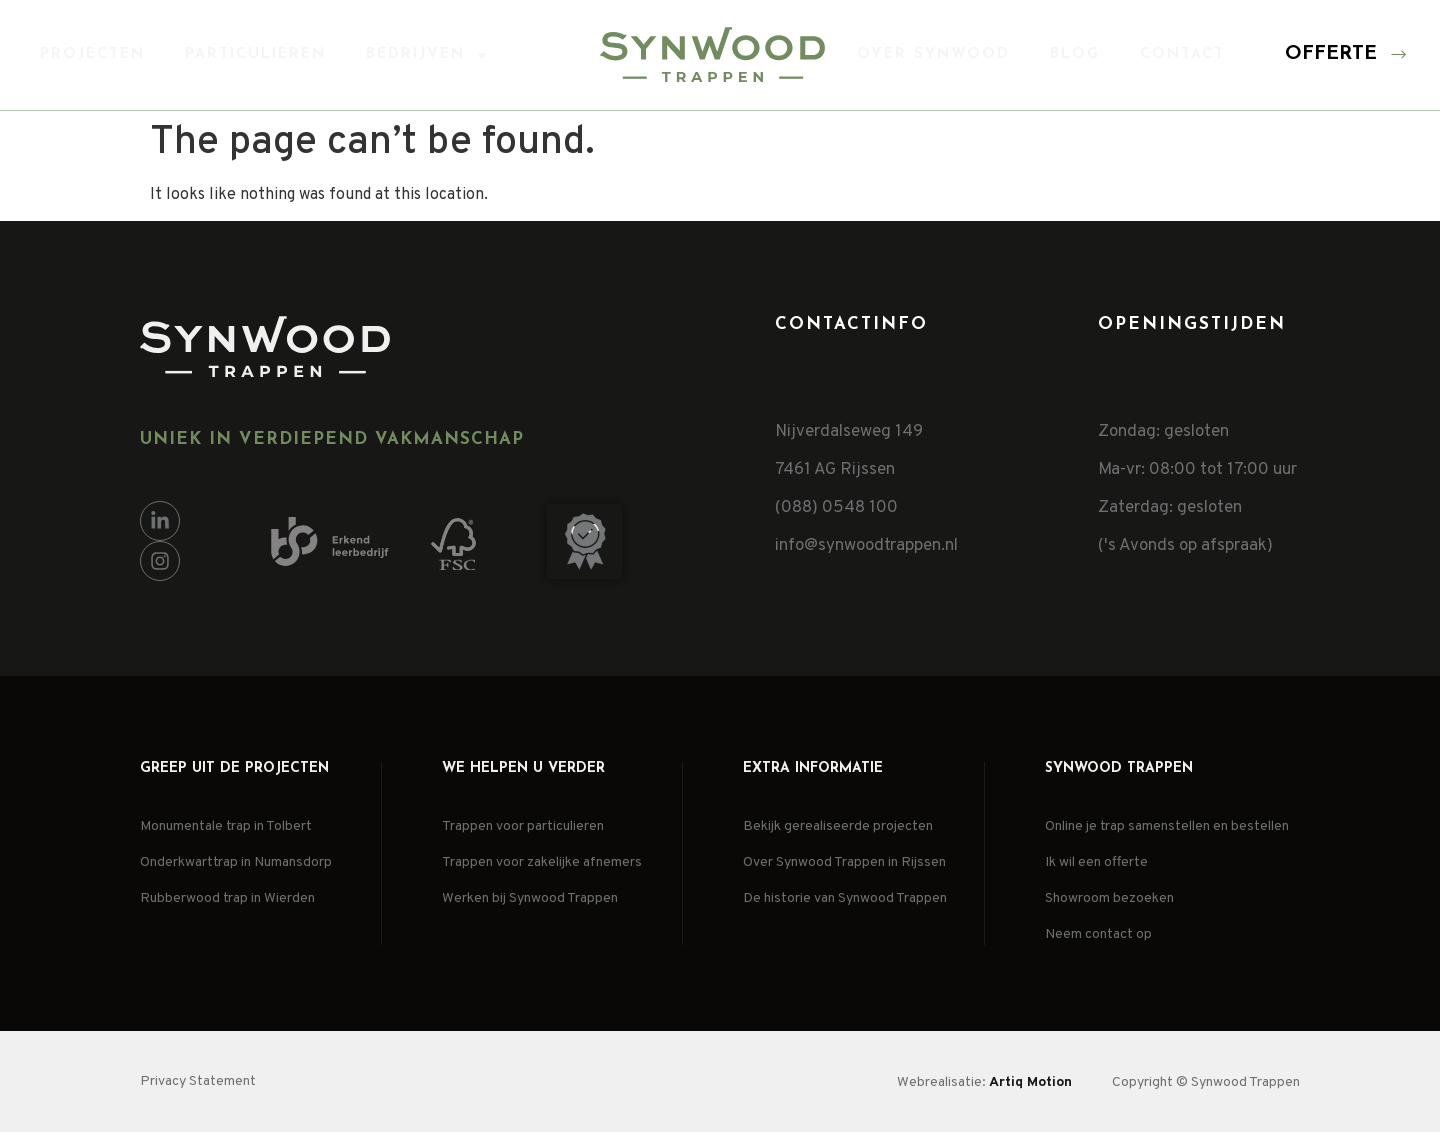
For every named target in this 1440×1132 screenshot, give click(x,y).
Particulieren (255, 54)
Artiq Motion (1030, 1082)
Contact (1182, 54)
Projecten (92, 54)
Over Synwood (933, 54)
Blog (1075, 54)
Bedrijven (427, 55)
